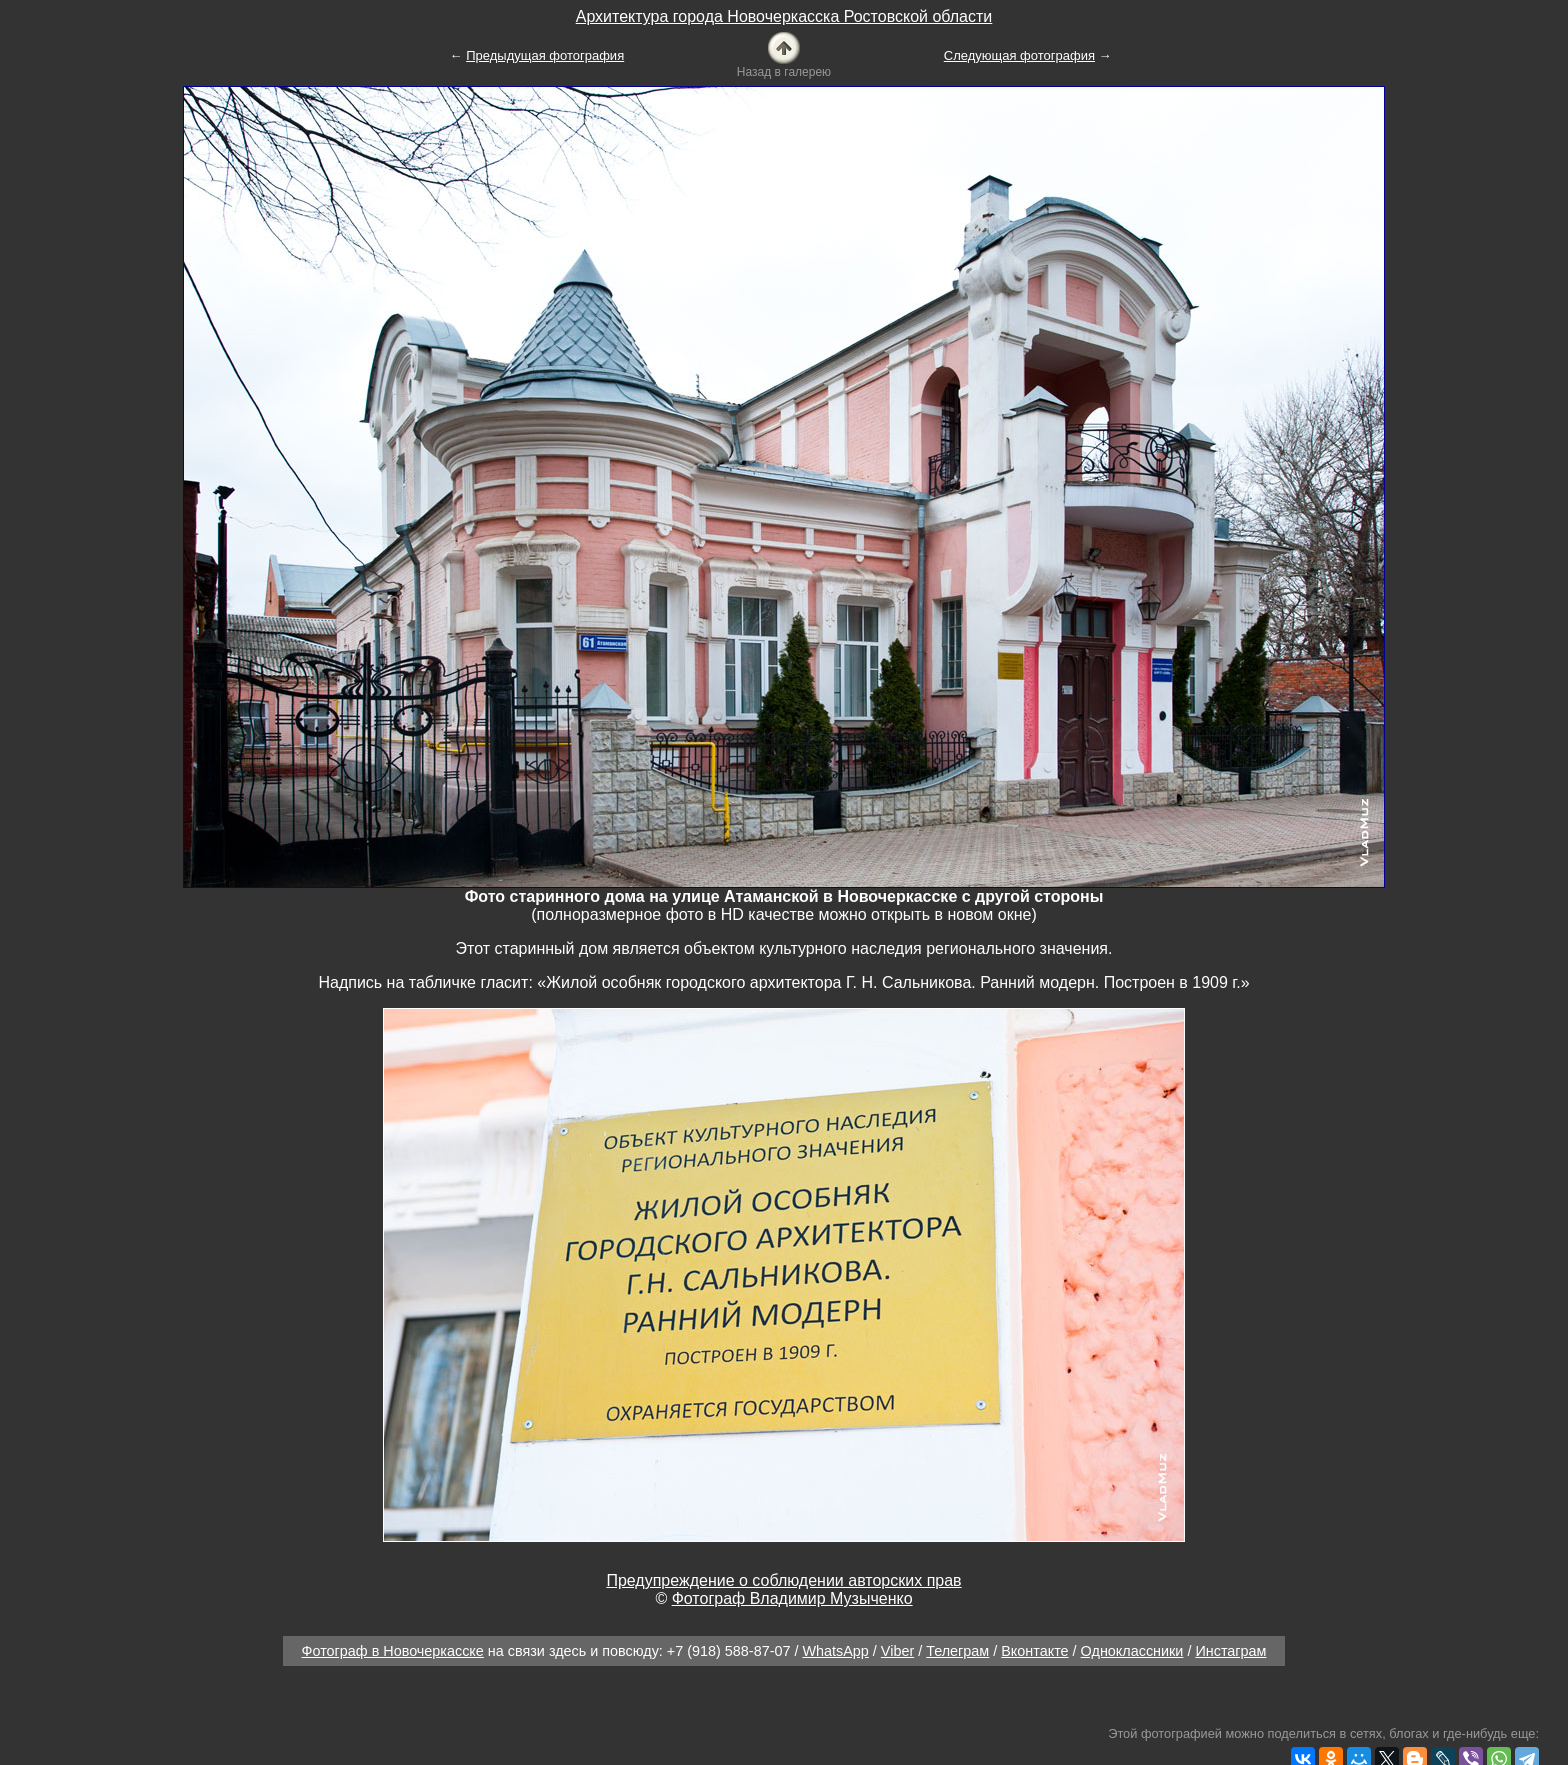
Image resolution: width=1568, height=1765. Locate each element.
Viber (897, 1651)
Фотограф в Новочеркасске (393, 1651)
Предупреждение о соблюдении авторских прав (783, 1580)
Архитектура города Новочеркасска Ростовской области (784, 16)
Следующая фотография (1019, 55)
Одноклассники (1132, 1651)
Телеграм (957, 1651)
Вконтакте (1034, 1651)
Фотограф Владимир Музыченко (792, 1598)
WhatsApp (835, 1651)
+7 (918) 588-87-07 (729, 1651)
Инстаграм (1230, 1651)
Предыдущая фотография (545, 55)
